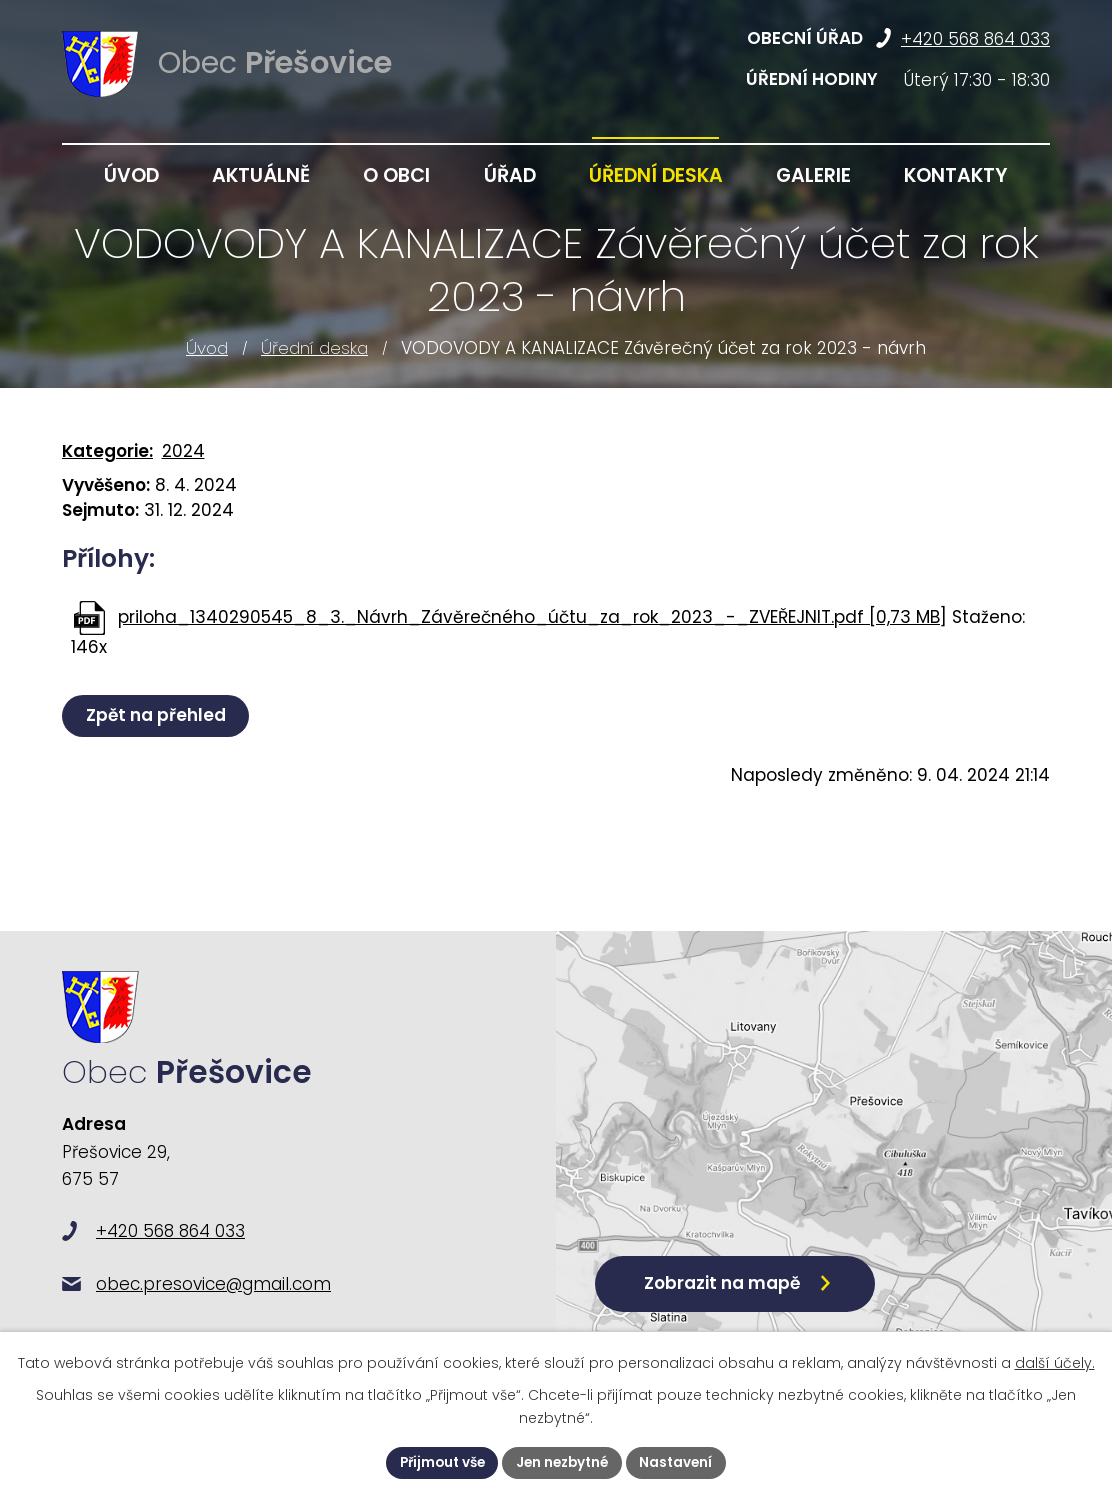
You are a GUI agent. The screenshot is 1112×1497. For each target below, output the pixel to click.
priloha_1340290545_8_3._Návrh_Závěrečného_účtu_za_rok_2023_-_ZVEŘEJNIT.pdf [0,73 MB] (532, 617)
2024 (183, 451)
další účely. (1055, 1362)
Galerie (813, 175)
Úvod (207, 348)
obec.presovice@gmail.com (213, 1301)
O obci (396, 175)
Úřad (510, 175)
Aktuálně (261, 175)
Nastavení (682, 1462)
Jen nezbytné (564, 1462)
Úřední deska (314, 348)
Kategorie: (107, 451)
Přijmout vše (437, 1462)
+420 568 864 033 (975, 39)
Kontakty (956, 175)
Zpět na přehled (158, 715)
